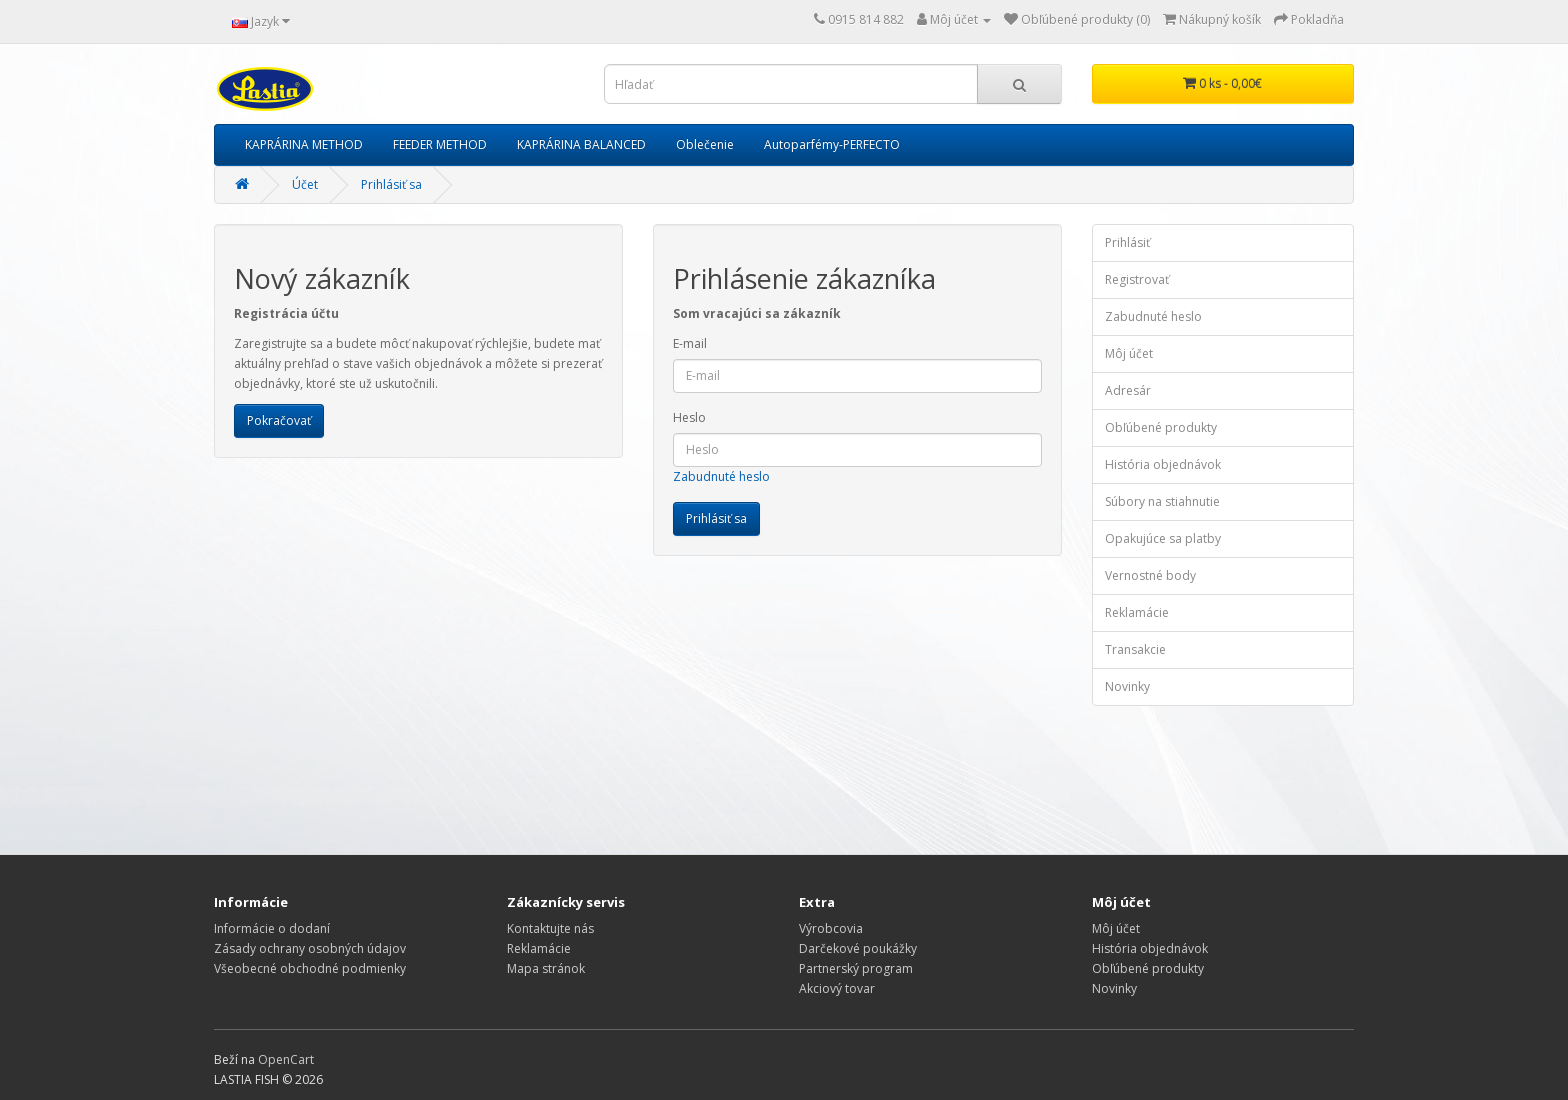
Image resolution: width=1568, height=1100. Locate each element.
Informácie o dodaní (272, 928)
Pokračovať (279, 420)
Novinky (1127, 686)
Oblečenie (705, 144)
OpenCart (286, 1059)
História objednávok (1163, 464)
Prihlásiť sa (391, 184)
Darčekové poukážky (858, 948)
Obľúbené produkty (1161, 427)
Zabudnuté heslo (721, 476)
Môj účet (1129, 353)
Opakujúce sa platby (1163, 538)
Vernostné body (1150, 575)
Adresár (1128, 390)
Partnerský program (856, 968)
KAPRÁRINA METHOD (304, 144)
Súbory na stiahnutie (1162, 501)
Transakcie (1135, 649)
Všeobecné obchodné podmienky (310, 968)
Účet (305, 184)
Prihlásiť (1127, 242)
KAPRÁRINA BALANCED (581, 144)
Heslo (689, 417)
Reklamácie (1137, 612)
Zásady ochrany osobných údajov (310, 948)
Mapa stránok (546, 968)
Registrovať (1137, 279)
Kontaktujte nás (550, 928)
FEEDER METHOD (440, 144)
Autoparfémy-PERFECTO (832, 144)
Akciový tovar (837, 988)
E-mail (690, 343)
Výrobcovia (831, 928)
